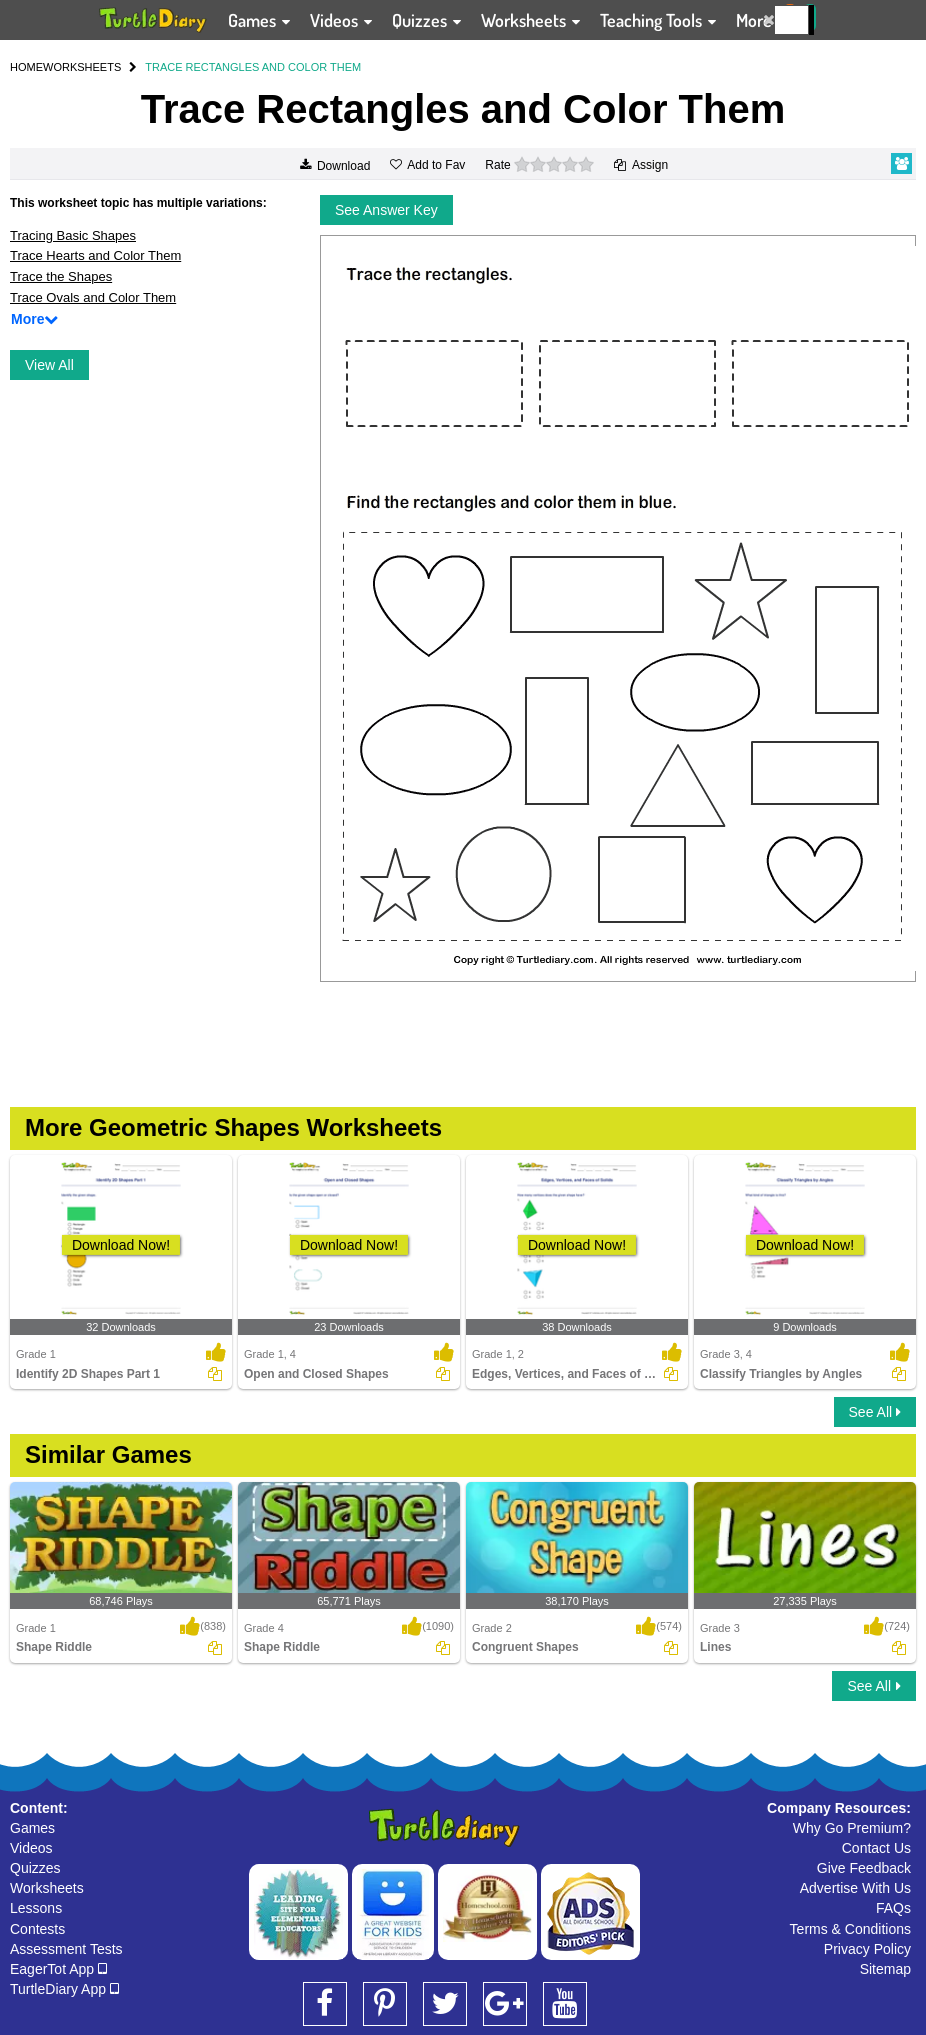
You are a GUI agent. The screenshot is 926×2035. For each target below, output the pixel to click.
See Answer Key (386, 210)
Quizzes (35, 1868)
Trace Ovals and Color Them (93, 297)
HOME (26, 67)
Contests (37, 1929)
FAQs (893, 1908)
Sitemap (885, 1969)
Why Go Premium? (852, 1828)
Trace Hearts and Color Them (95, 255)
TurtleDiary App (64, 1989)
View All (49, 365)
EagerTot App (58, 1969)
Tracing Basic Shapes (73, 235)
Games (32, 1828)
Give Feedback (864, 1868)
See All (875, 1412)
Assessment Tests (66, 1949)
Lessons (36, 1908)
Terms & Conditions (850, 1929)
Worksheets (47, 1888)
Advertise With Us (855, 1888)
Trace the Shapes (61, 276)
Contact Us (876, 1848)
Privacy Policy (867, 1949)
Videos (31, 1848)
